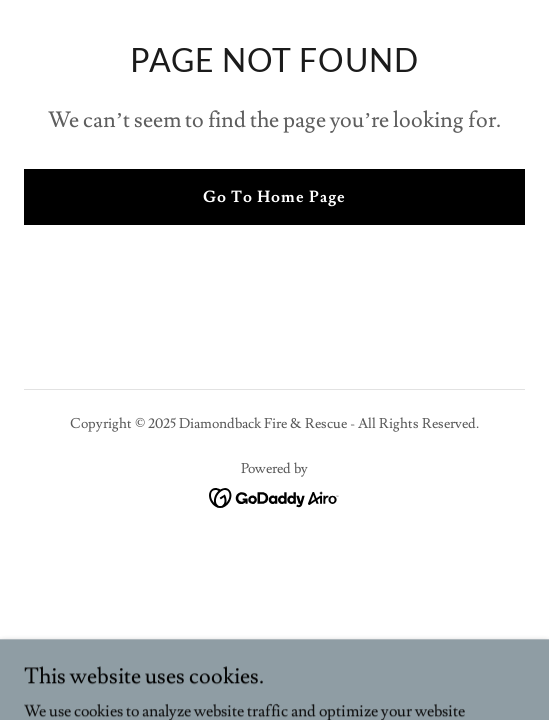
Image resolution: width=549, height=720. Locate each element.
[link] (274, 494)
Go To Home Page (274, 197)
